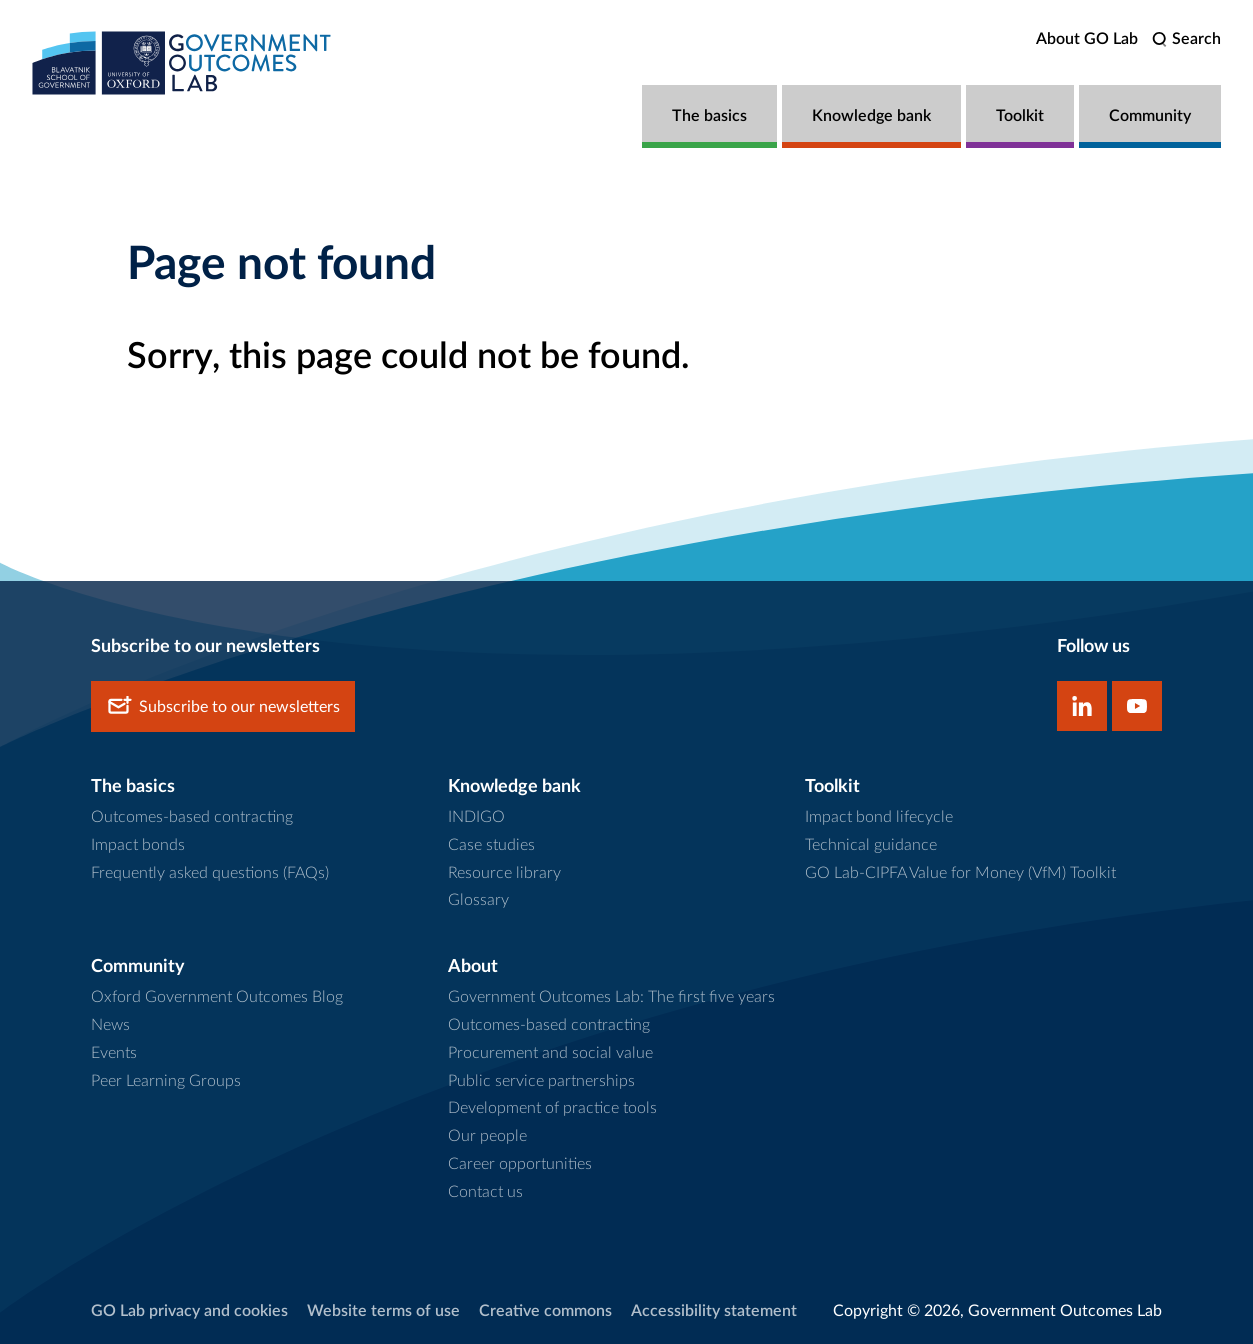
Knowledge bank (871, 116)
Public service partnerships (541, 1081)
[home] (182, 62)
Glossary (478, 900)
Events (114, 1053)
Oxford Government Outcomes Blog (217, 997)
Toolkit (1020, 116)
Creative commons (545, 1311)
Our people (487, 1136)
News (110, 1025)
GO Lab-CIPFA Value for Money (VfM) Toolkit (960, 873)
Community (1150, 116)
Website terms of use (383, 1311)
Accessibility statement (714, 1311)
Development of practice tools (552, 1108)
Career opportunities (520, 1164)
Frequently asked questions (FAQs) (210, 873)
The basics (709, 116)
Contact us (485, 1192)
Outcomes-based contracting (192, 817)
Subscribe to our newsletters (223, 706)
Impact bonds (138, 845)
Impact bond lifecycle (879, 817)
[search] (1186, 39)
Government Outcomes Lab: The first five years (611, 997)
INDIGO (476, 817)
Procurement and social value (550, 1053)
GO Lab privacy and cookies (189, 1311)
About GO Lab (1087, 39)
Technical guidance (871, 845)
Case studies (491, 845)
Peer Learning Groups (166, 1081)
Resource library (504, 873)
